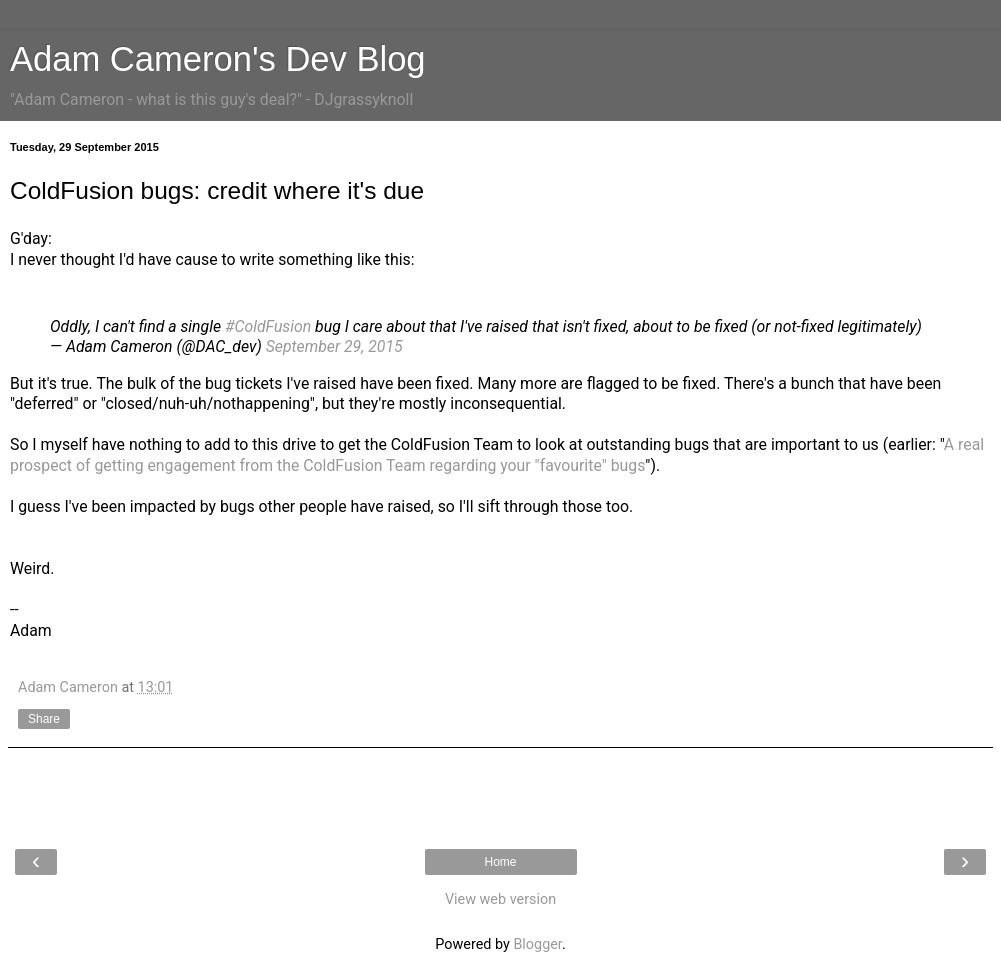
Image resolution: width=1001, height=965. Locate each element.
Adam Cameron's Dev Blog (218, 59)
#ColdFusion (268, 326)
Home (500, 862)
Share (44, 719)
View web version (500, 899)
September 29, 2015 (334, 346)
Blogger (537, 944)
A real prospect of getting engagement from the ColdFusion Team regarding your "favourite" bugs (497, 455)
